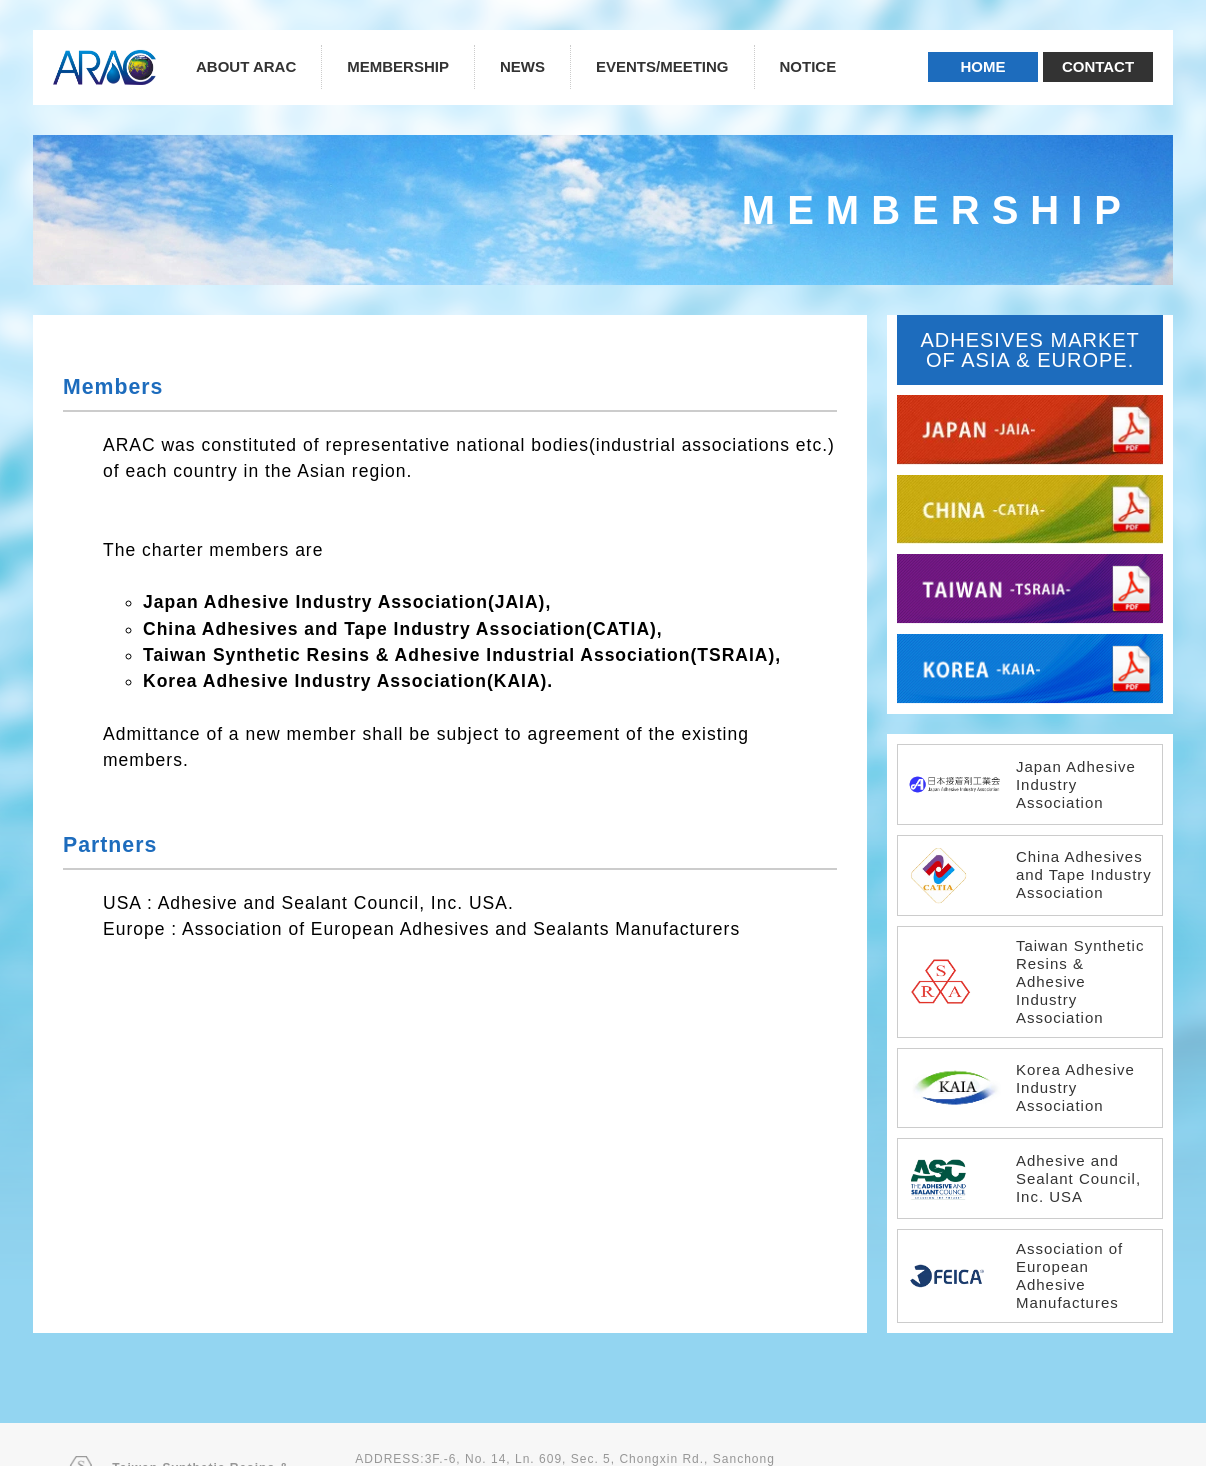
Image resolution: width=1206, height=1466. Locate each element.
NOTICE (808, 66)
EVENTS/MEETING (662, 66)
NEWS (522, 66)
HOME (983, 66)
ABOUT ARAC (246, 66)
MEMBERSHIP (398, 66)
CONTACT (1098, 66)
